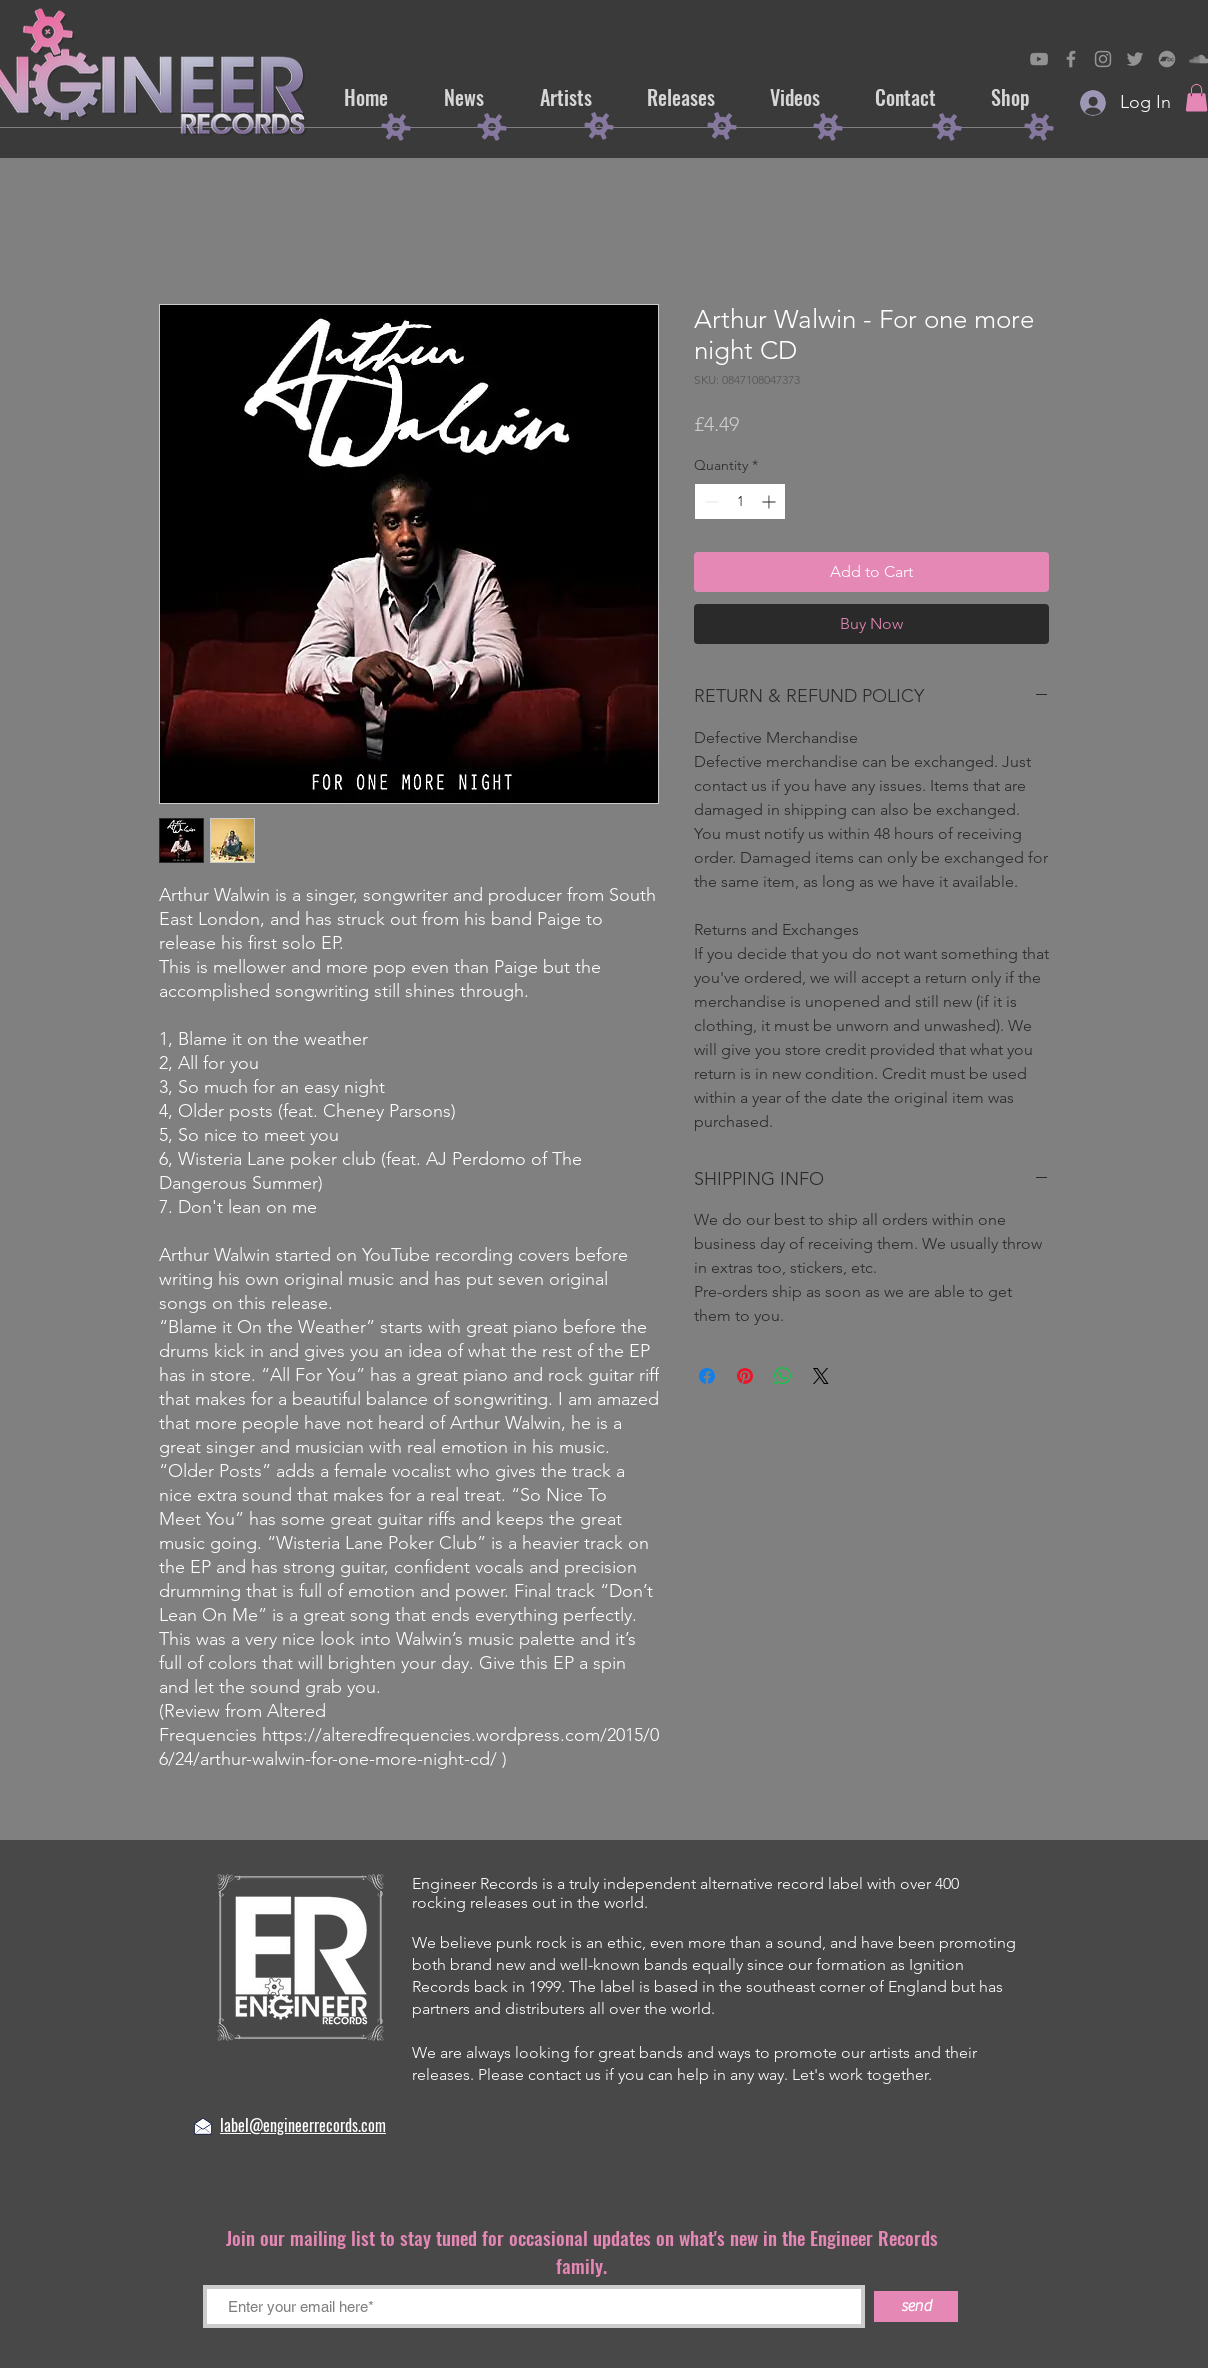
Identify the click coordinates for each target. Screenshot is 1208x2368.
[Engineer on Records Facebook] (1071, 59)
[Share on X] (821, 1376)
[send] (916, 2306)
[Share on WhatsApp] (783, 1376)
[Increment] (770, 501)
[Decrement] (709, 501)
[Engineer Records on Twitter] (1135, 59)
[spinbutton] (740, 501)
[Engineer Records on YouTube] (1039, 59)
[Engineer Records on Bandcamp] (1167, 59)
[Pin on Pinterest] (745, 1376)
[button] (1196, 97)
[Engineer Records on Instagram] (1103, 59)
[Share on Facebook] (707, 1376)
